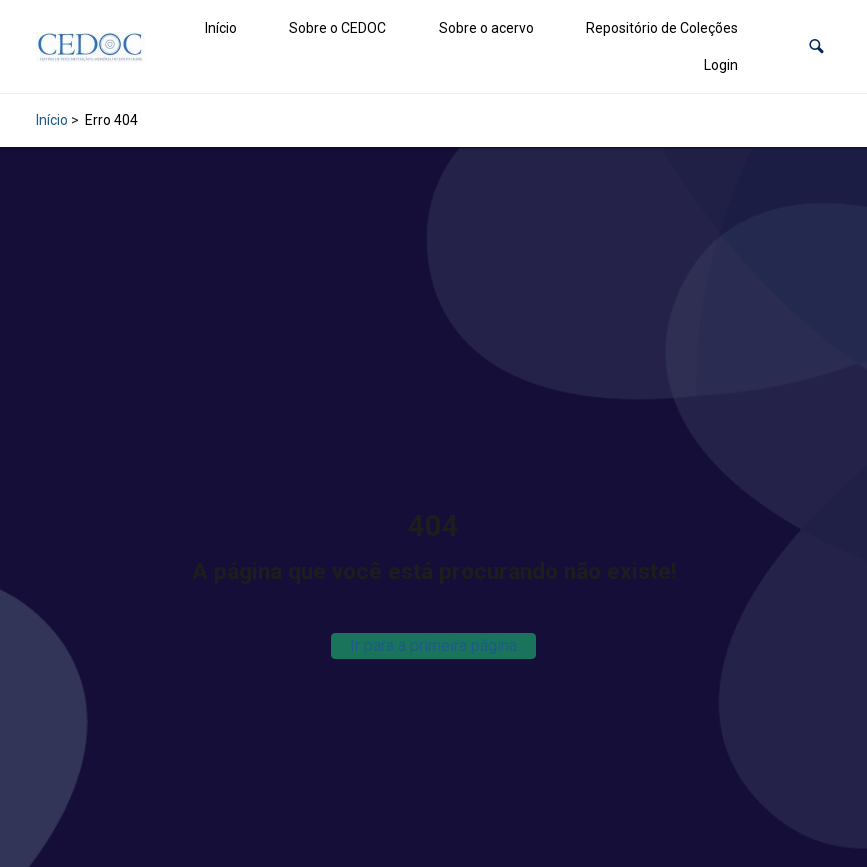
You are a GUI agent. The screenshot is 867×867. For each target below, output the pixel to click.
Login (721, 65)
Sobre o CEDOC (337, 28)
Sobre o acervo (486, 28)
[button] (816, 46)
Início (221, 28)
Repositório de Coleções (662, 28)
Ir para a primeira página (433, 645)
